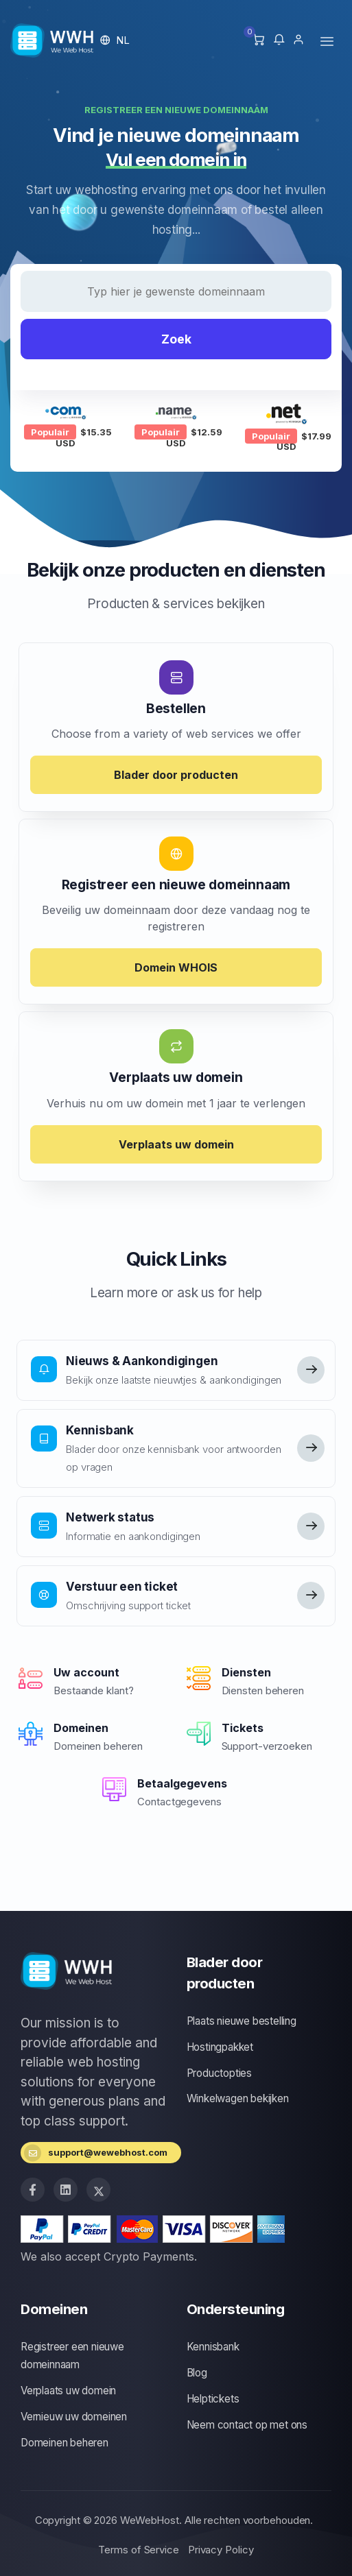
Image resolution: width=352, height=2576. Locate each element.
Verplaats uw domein (176, 1144)
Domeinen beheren (64, 2442)
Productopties (219, 2073)
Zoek (176, 339)
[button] (115, 40)
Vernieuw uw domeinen (74, 2416)
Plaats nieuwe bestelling (241, 2020)
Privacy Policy (221, 2549)
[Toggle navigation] (327, 40)
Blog (197, 2372)
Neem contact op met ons (247, 2424)
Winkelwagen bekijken (238, 2098)
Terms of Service (138, 2549)
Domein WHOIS (176, 967)
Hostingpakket (220, 2047)
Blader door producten (176, 775)
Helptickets (213, 2398)
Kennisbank (213, 2346)
